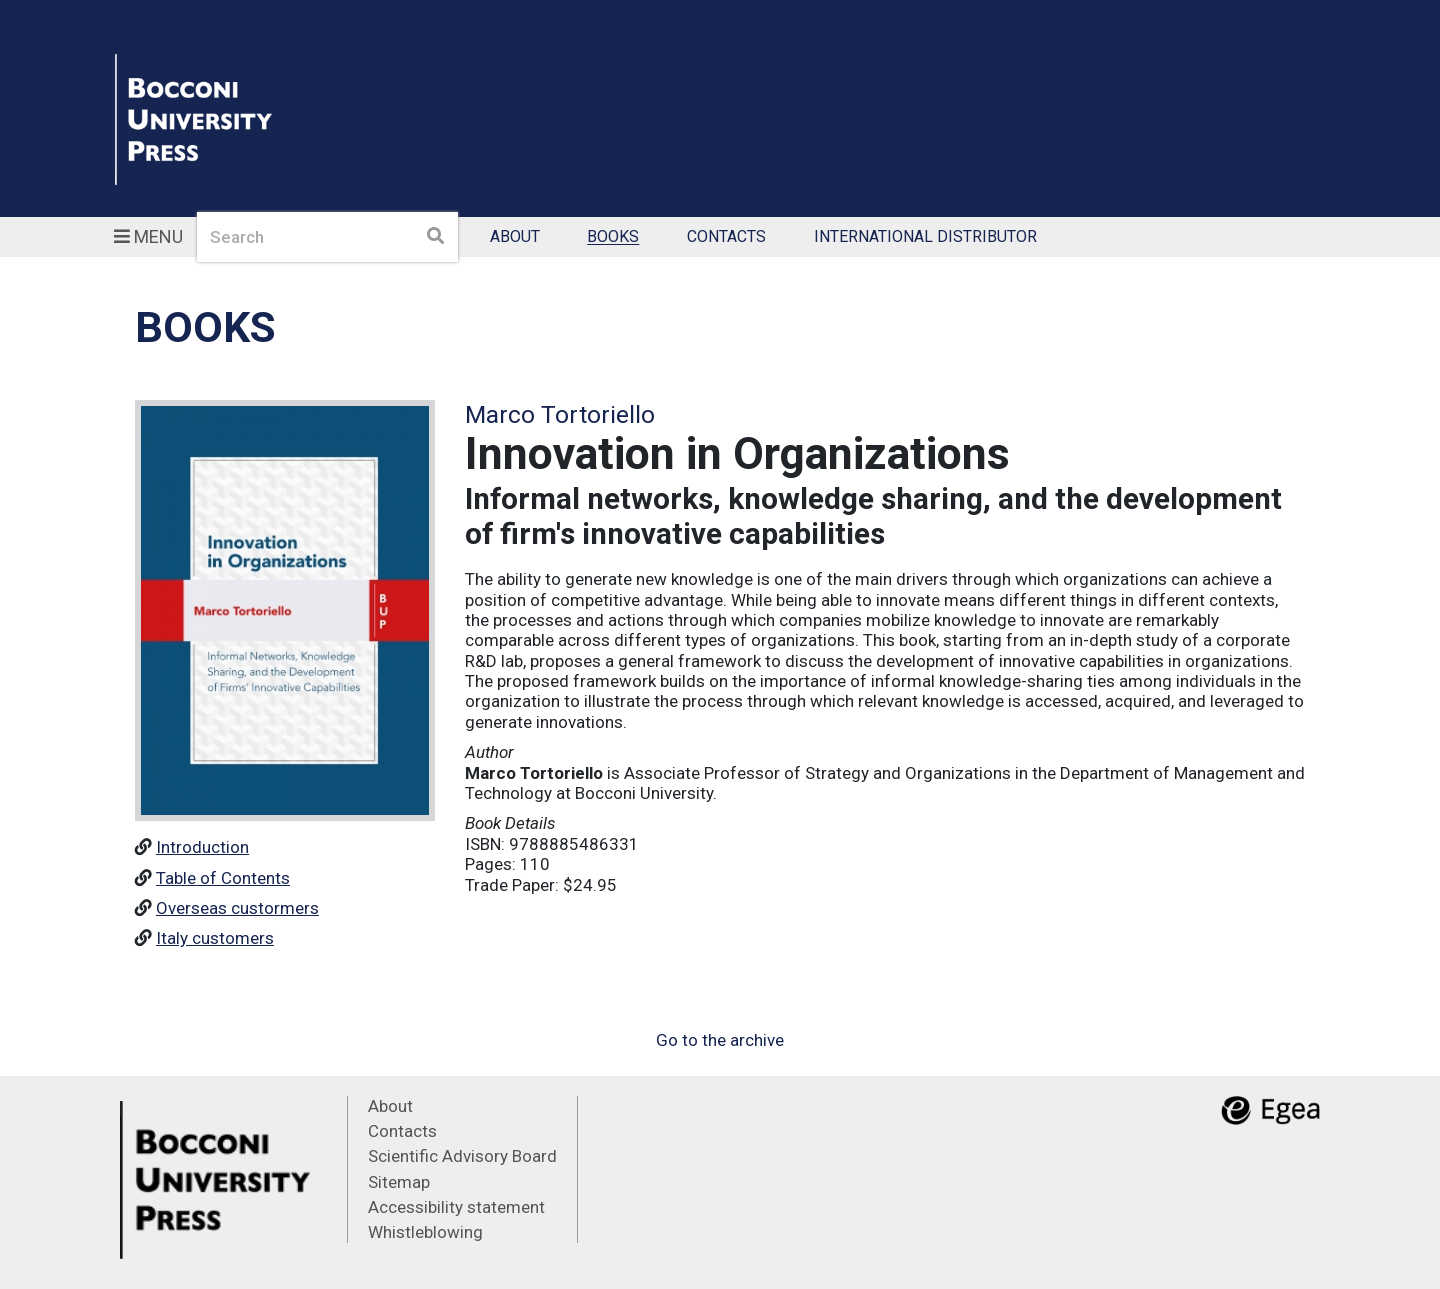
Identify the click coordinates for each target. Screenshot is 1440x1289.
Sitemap (399, 1182)
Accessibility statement (456, 1207)
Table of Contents (223, 878)
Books (613, 237)
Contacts (726, 237)
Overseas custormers (237, 908)
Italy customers (215, 938)
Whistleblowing (425, 1232)
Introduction (202, 847)
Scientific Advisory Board (462, 1156)
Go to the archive (720, 1040)
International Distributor (925, 237)
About (515, 237)
